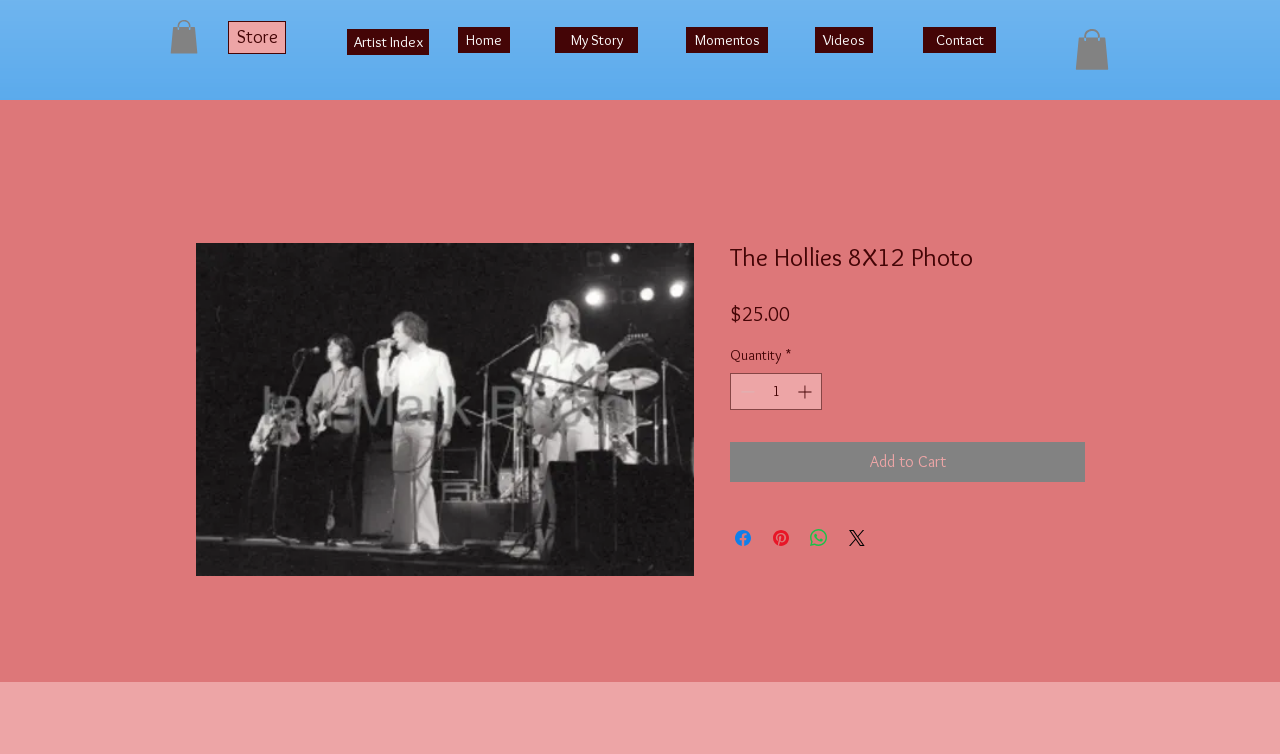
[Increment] (806, 391)
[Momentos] (727, 40)
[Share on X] (857, 538)
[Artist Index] (388, 42)
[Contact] (959, 40)
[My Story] (596, 40)
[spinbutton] (776, 391)
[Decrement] (745, 391)
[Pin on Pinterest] (781, 538)
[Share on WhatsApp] (819, 538)
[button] (184, 36)
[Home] (484, 40)
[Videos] (844, 40)
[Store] (257, 37)
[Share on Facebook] (743, 538)
